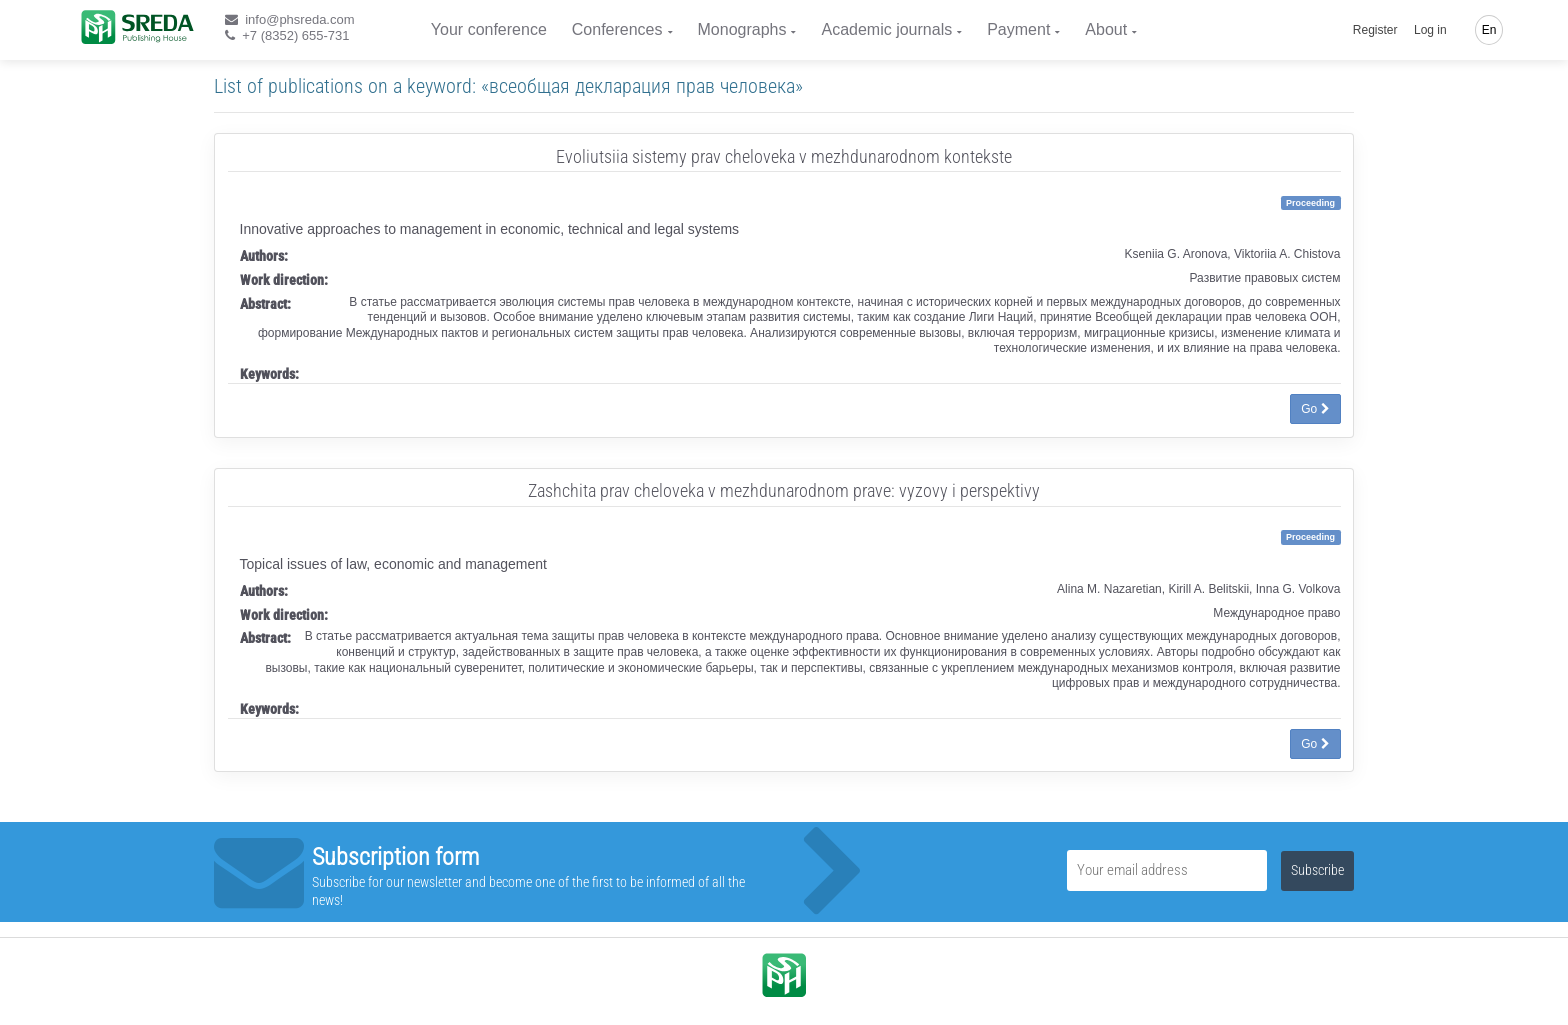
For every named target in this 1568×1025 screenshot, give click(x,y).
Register (1375, 30)
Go (1315, 409)
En (1489, 30)
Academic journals (886, 29)
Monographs (742, 29)
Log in (1430, 30)
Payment (1018, 29)
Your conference (489, 29)
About (1106, 29)
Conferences (617, 29)
